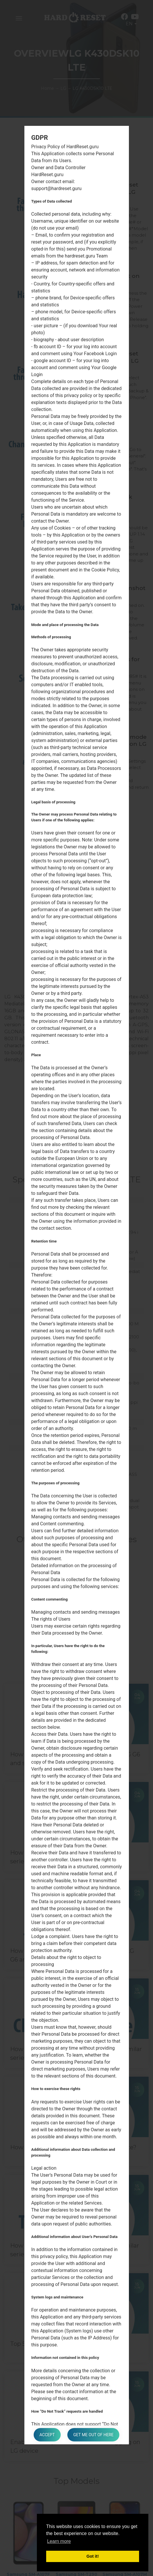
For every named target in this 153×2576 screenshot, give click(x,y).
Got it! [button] (93, 2556)
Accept (47, 2434)
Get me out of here (93, 2434)
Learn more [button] (59, 2541)
